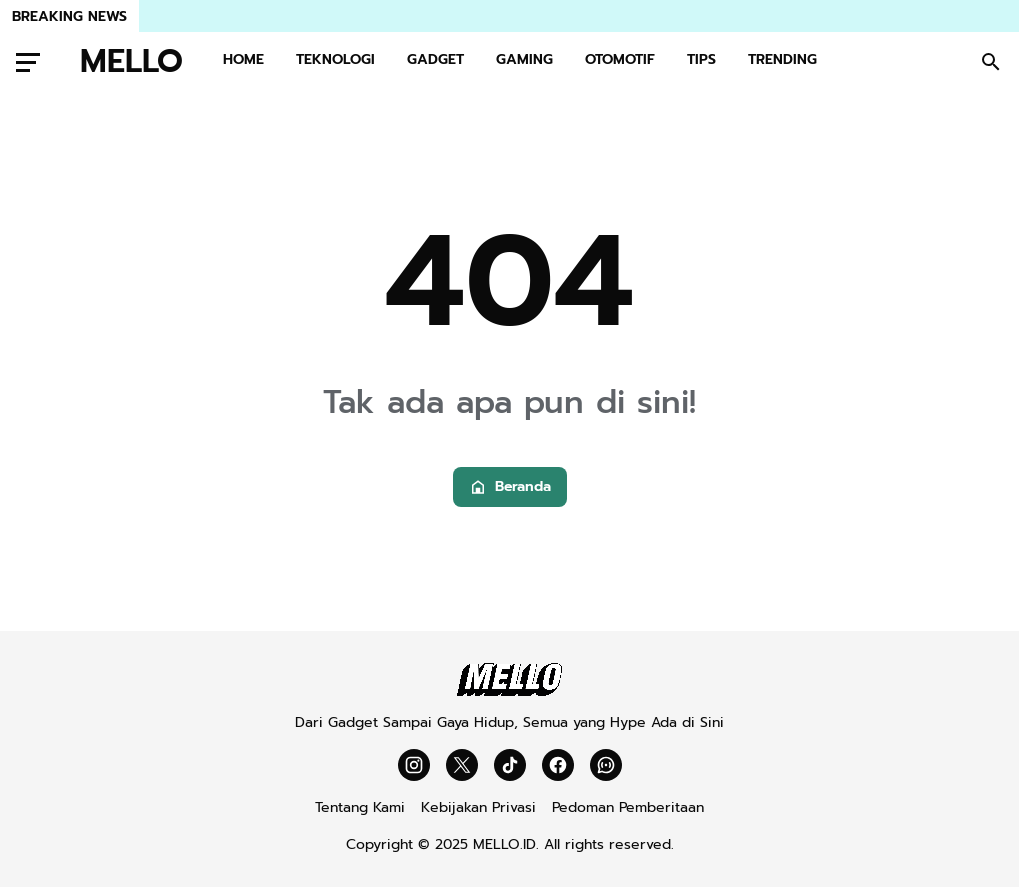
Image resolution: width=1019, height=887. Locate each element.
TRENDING (782, 59)
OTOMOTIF (620, 59)
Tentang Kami (360, 807)
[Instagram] (414, 765)
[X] (462, 765)
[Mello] (509, 691)
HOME (243, 59)
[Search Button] (991, 62)
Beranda (510, 486)
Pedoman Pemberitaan (628, 807)
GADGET (435, 59)
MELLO (131, 62)
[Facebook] (558, 765)
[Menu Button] (28, 62)
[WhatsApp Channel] (606, 765)
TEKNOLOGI (335, 59)
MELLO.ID (504, 844)
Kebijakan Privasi (478, 807)
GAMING (524, 59)
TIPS (701, 59)
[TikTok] (510, 765)
